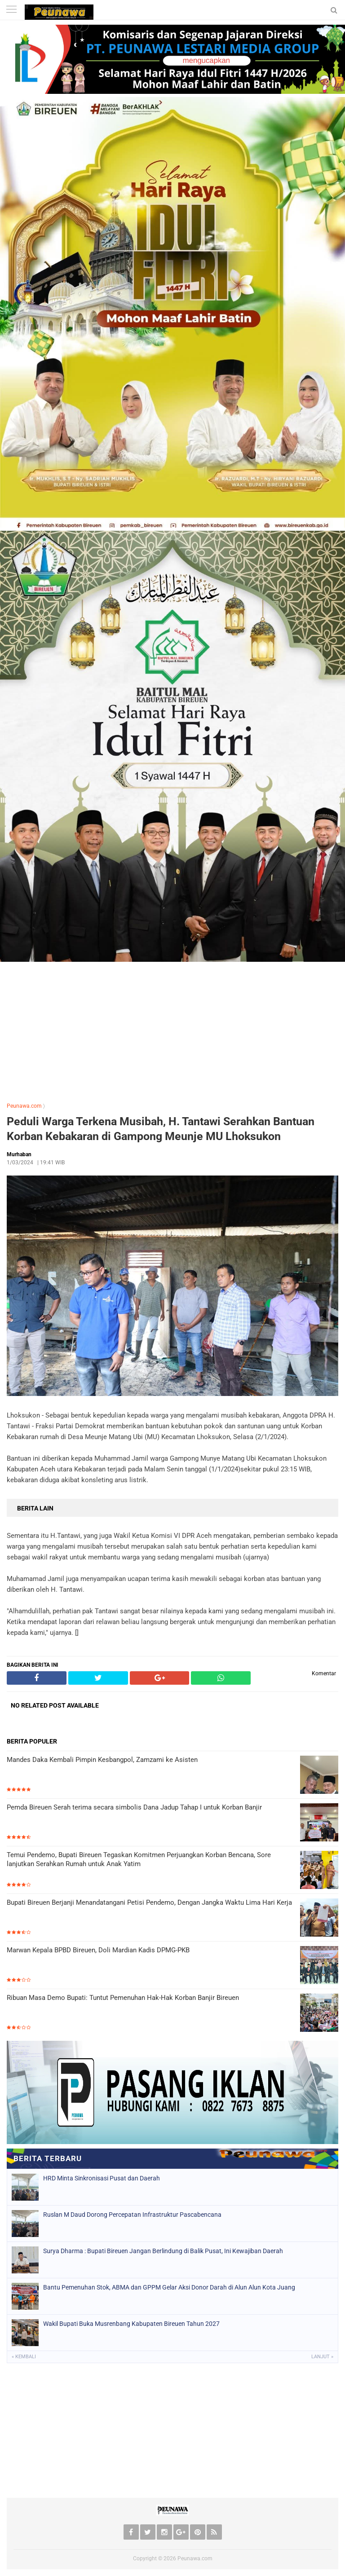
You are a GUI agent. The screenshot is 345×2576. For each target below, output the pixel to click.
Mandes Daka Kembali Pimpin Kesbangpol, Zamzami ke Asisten (102, 1760)
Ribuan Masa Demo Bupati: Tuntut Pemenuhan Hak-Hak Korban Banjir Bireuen (123, 1998)
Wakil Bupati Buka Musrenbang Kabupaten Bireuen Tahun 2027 (131, 2323)
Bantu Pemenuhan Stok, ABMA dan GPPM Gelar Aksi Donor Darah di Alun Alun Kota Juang (169, 2287)
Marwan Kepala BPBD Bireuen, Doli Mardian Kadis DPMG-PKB (98, 1950)
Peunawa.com (24, 1106)
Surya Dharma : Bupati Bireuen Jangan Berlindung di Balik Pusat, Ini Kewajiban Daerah (163, 2251)
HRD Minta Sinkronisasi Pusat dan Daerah (101, 2178)
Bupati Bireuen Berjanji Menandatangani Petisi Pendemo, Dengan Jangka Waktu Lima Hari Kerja (149, 1902)
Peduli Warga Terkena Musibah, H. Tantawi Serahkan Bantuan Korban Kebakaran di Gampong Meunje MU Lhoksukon (160, 1129)
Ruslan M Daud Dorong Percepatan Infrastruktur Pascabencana (132, 2214)
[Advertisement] (172, 1028)
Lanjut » (322, 2357)
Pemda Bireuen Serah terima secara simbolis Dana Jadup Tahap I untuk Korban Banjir (134, 1807)
